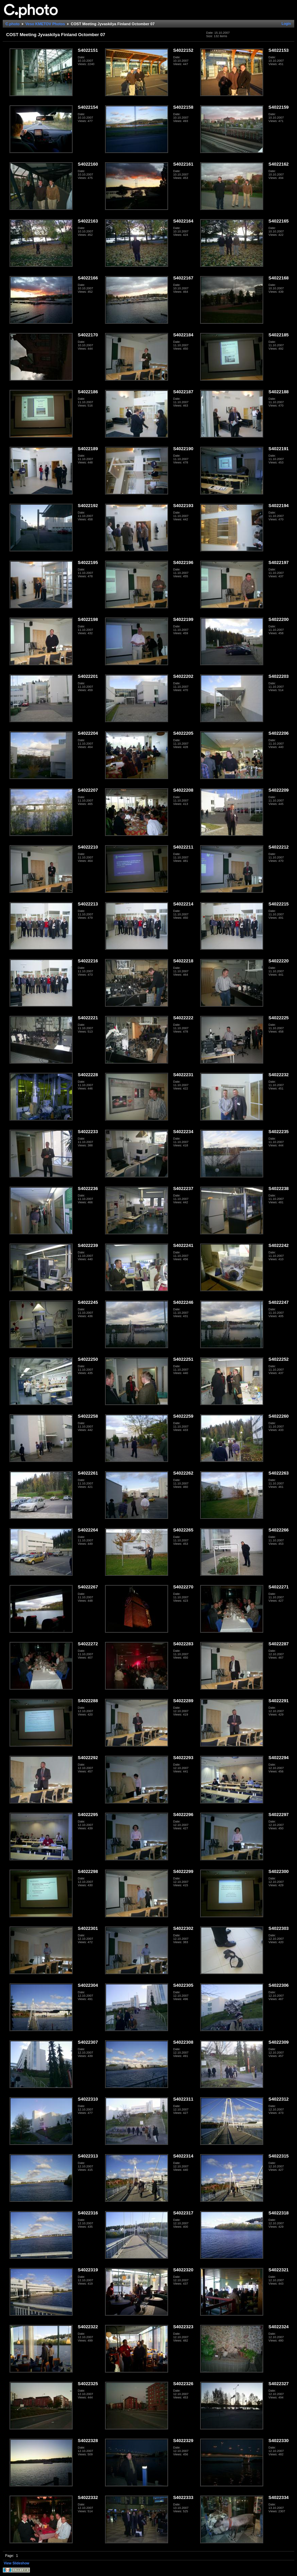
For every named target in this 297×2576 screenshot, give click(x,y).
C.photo (12, 24)
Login (286, 24)
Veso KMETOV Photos (45, 24)
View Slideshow (16, 2563)
